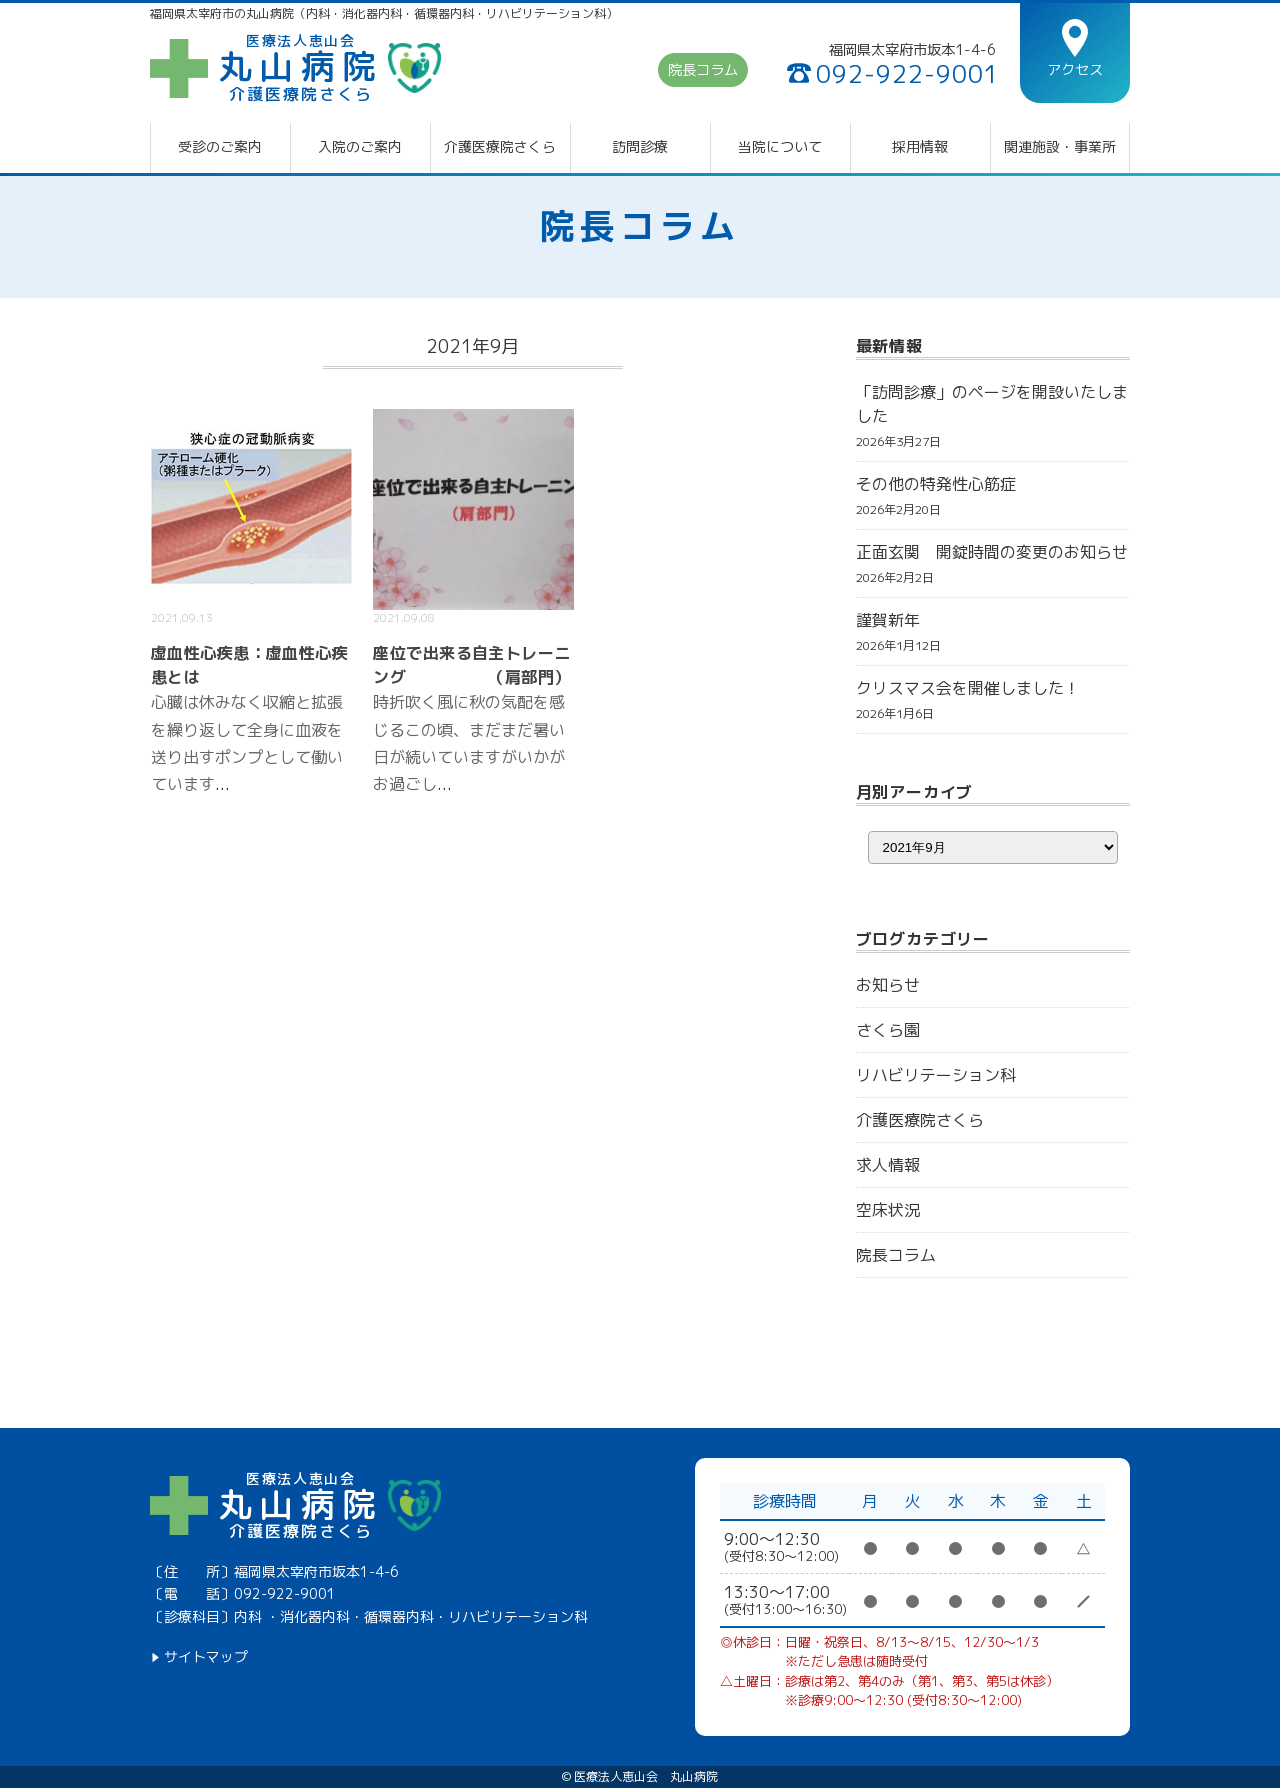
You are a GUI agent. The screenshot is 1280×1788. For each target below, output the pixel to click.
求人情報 (888, 1165)
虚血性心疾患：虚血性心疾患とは (250, 665)
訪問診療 (640, 147)
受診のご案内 (220, 147)
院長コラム (703, 71)
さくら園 (888, 1030)
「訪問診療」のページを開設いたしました (992, 404)
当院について (780, 147)
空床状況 (888, 1210)
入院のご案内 (360, 147)
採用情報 (920, 147)
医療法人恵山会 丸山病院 (646, 1777)
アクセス (1075, 69)
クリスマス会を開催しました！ (968, 688)
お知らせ (888, 985)
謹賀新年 (888, 620)
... (222, 784)
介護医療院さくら (500, 147)
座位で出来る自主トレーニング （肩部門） (472, 665)
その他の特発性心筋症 (936, 484)
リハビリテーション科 (936, 1075)
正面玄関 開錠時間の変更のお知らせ (992, 552)
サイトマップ (206, 1657)
